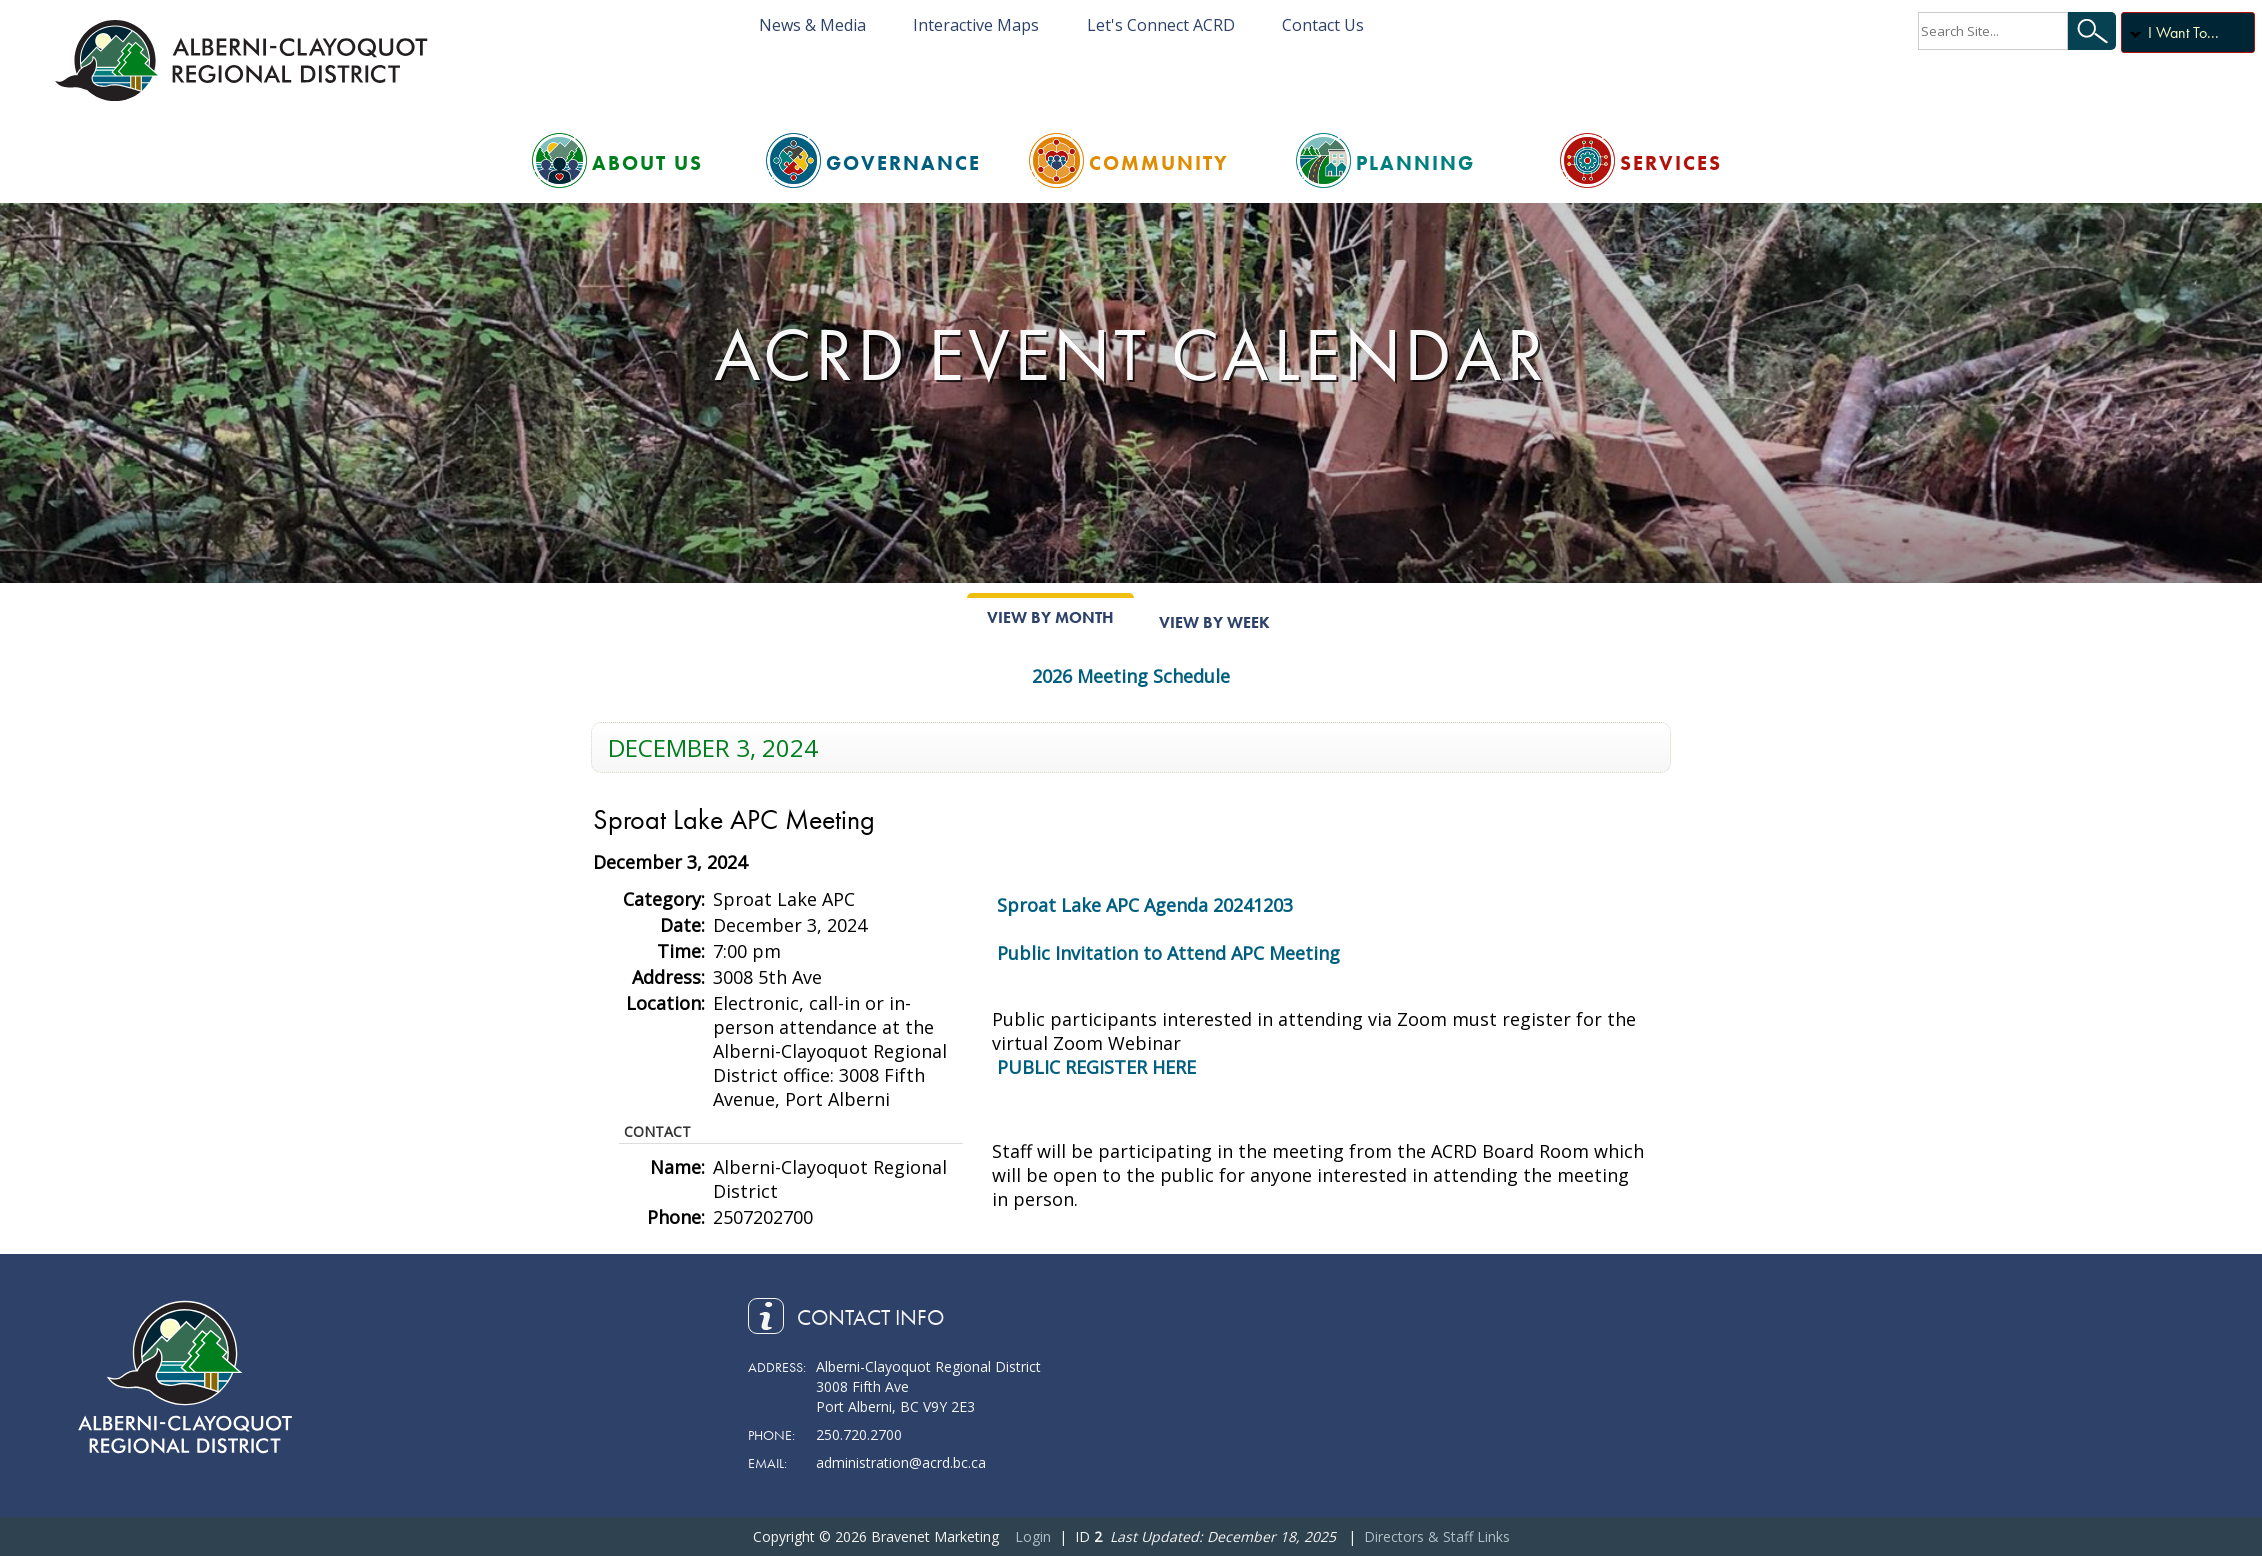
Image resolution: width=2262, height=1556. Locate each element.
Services (1671, 163)
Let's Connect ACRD (1161, 25)
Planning (1415, 163)
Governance (903, 163)
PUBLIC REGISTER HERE (1096, 1067)
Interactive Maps (976, 25)
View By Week (1214, 622)
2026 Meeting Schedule (1131, 676)
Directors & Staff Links (1437, 1536)
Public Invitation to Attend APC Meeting (1168, 953)
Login (1033, 1536)
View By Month (1050, 617)
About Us (647, 163)
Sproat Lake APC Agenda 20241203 (1145, 905)
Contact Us (1323, 25)
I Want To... (2183, 32)
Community (1159, 163)
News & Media (812, 25)
